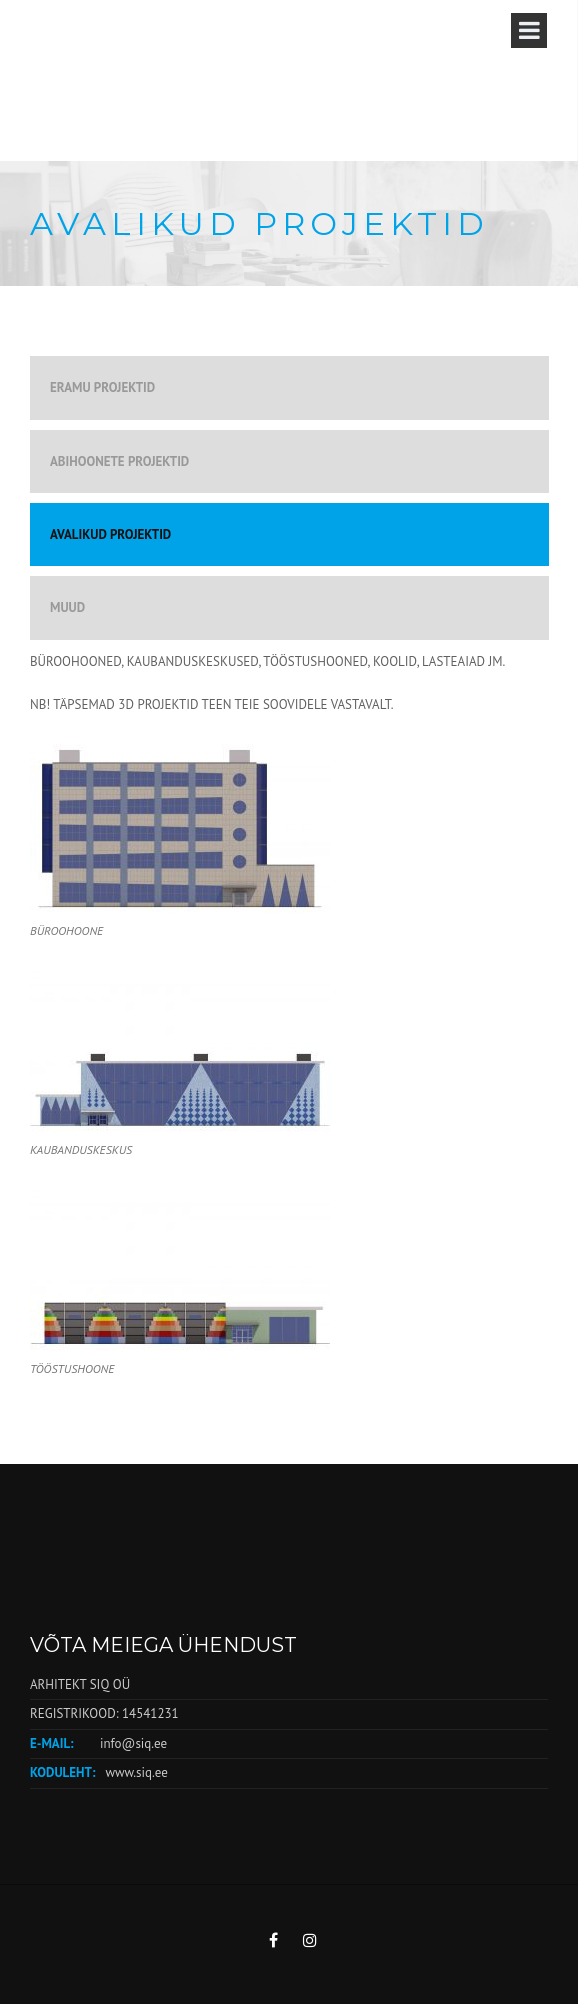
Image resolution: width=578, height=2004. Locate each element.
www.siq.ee (136, 1772)
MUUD (67, 607)
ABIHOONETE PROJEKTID (119, 461)
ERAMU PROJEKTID (102, 387)
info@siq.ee (133, 1743)
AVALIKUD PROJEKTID (110, 534)
